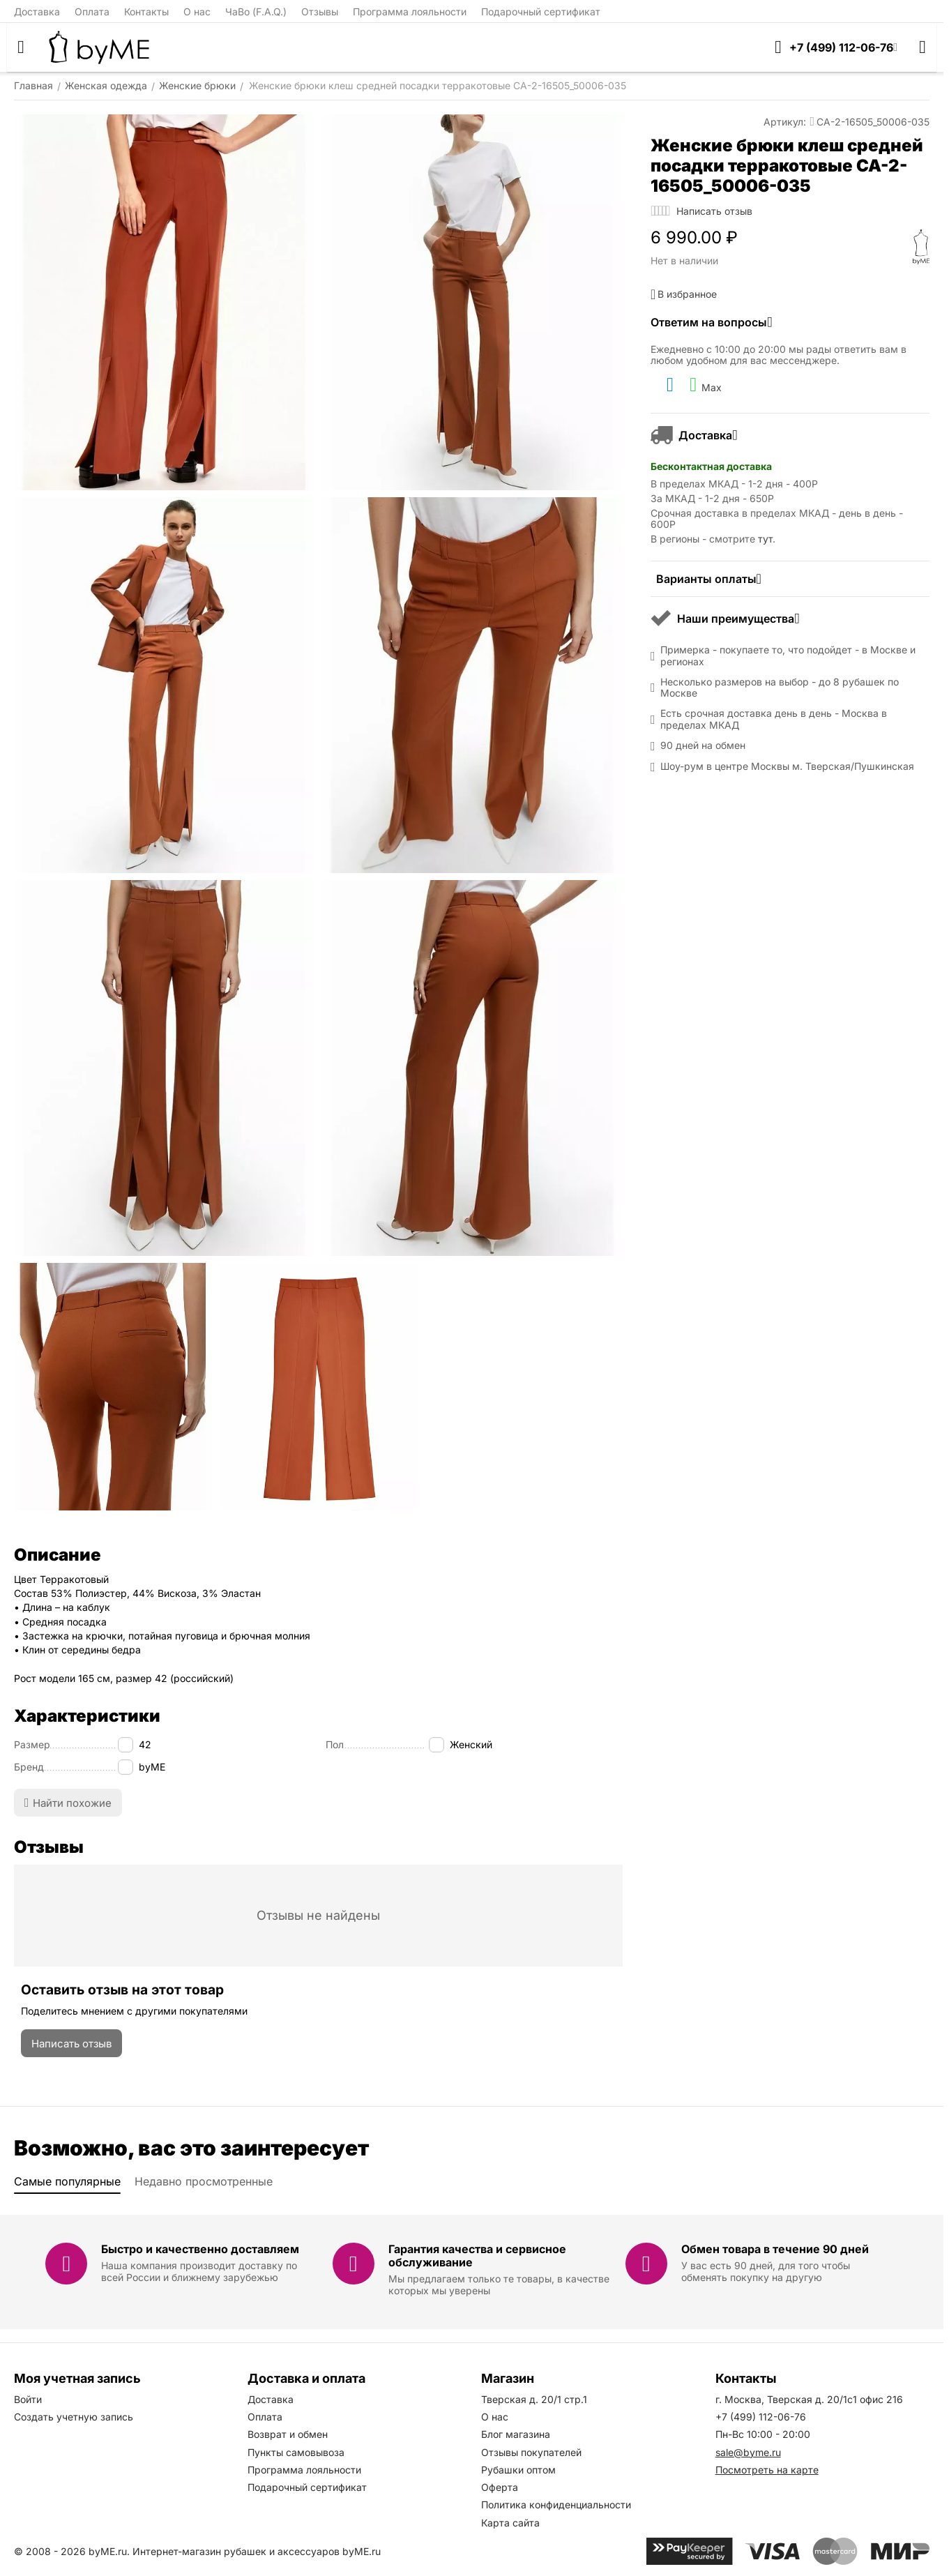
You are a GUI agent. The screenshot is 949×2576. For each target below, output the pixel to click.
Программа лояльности (409, 11)
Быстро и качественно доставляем (200, 2249)
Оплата (92, 11)
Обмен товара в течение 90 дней (775, 2249)
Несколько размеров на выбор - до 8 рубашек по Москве (779, 687)
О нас (197, 11)
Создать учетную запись (73, 2417)
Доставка (37, 11)
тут (765, 539)
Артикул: (785, 122)
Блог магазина (515, 2434)
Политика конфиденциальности (556, 2504)
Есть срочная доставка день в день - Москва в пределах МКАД (773, 719)
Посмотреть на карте (767, 2470)
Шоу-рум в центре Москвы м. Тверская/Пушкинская (787, 766)
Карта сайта (510, 2523)
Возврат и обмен (288, 2434)
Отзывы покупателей (531, 2452)
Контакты (146, 11)
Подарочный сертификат (540, 11)
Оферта (499, 2487)
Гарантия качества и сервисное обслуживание (477, 2255)
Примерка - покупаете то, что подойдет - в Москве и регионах (788, 655)
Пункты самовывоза (296, 2452)
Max (706, 385)
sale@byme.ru (748, 2452)
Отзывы (319, 11)
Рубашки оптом (518, 2470)
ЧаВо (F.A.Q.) (256, 11)
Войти (28, 2399)
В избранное (684, 294)
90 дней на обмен (702, 745)
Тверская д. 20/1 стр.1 (534, 2399)
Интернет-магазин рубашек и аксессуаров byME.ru (256, 2551)
